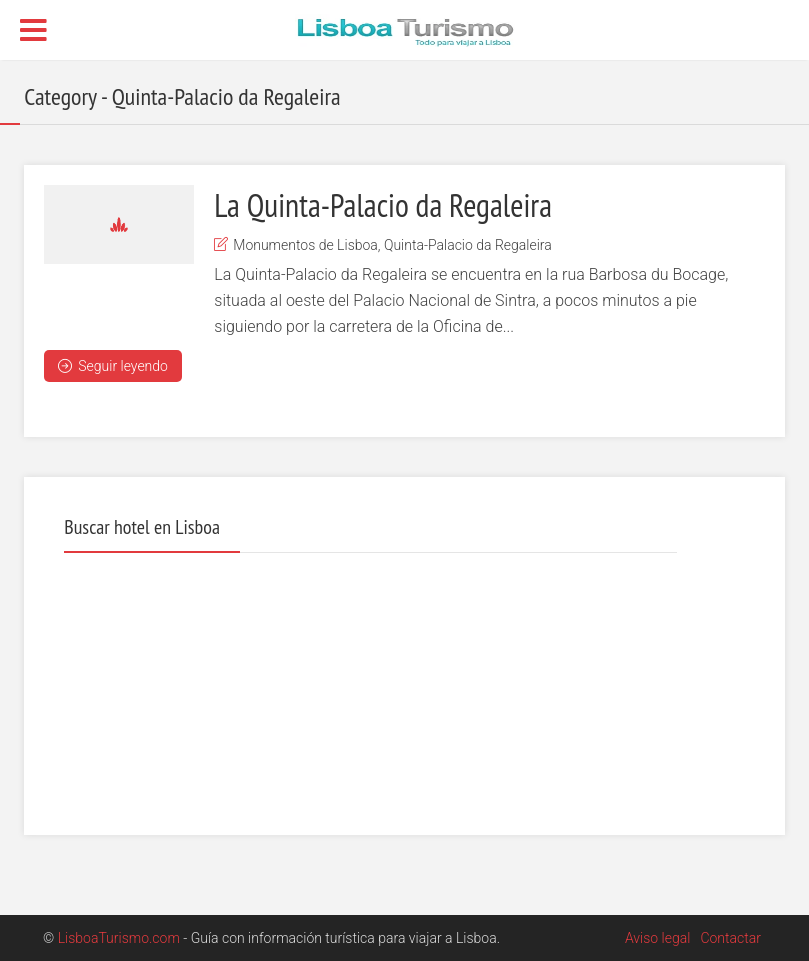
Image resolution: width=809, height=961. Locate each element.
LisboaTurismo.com (119, 938)
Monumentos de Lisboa (305, 245)
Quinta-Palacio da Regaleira (468, 245)
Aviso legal (657, 938)
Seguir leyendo (113, 366)
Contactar (730, 938)
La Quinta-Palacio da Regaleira (383, 205)
